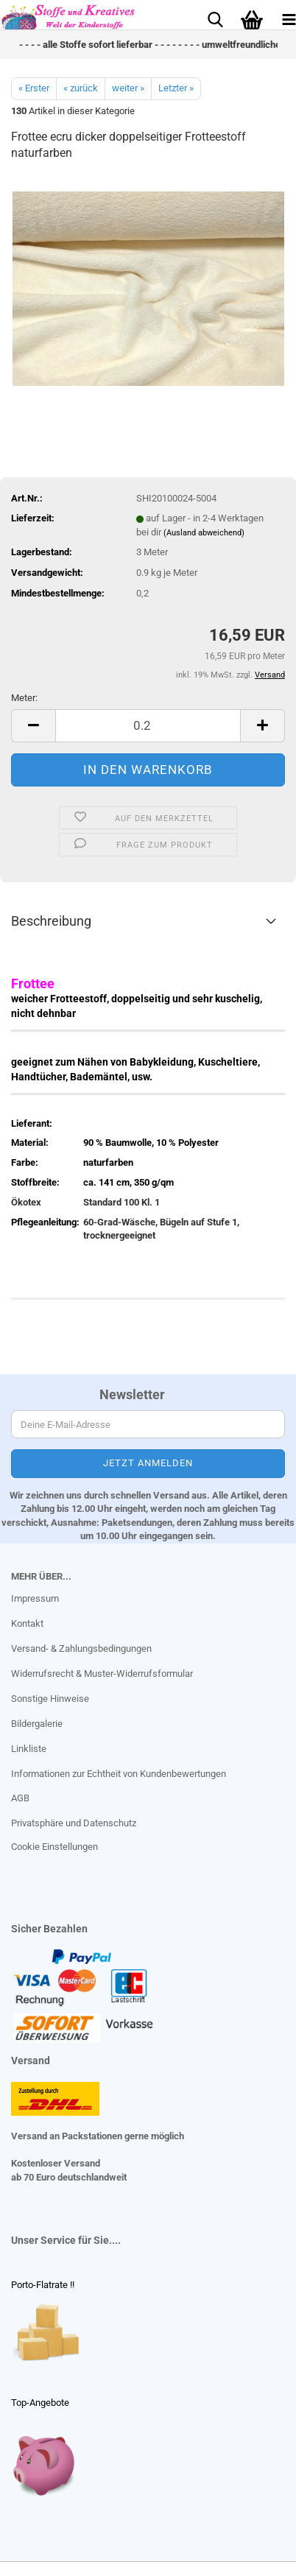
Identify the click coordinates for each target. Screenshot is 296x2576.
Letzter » (176, 88)
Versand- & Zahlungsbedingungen (81, 1648)
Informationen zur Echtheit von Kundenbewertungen (118, 1773)
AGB (20, 1797)
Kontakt (27, 1623)
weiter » (128, 88)
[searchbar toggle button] (215, 18)
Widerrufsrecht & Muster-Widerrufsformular (102, 1673)
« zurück (80, 88)
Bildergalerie (37, 1723)
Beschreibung (51, 921)
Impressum (35, 1598)
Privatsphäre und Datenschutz (73, 1823)
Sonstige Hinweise (50, 1698)
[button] (33, 725)
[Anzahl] (148, 725)
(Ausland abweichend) (203, 533)
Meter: (24, 697)
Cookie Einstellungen (54, 1846)
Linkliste (28, 1748)
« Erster (33, 88)
